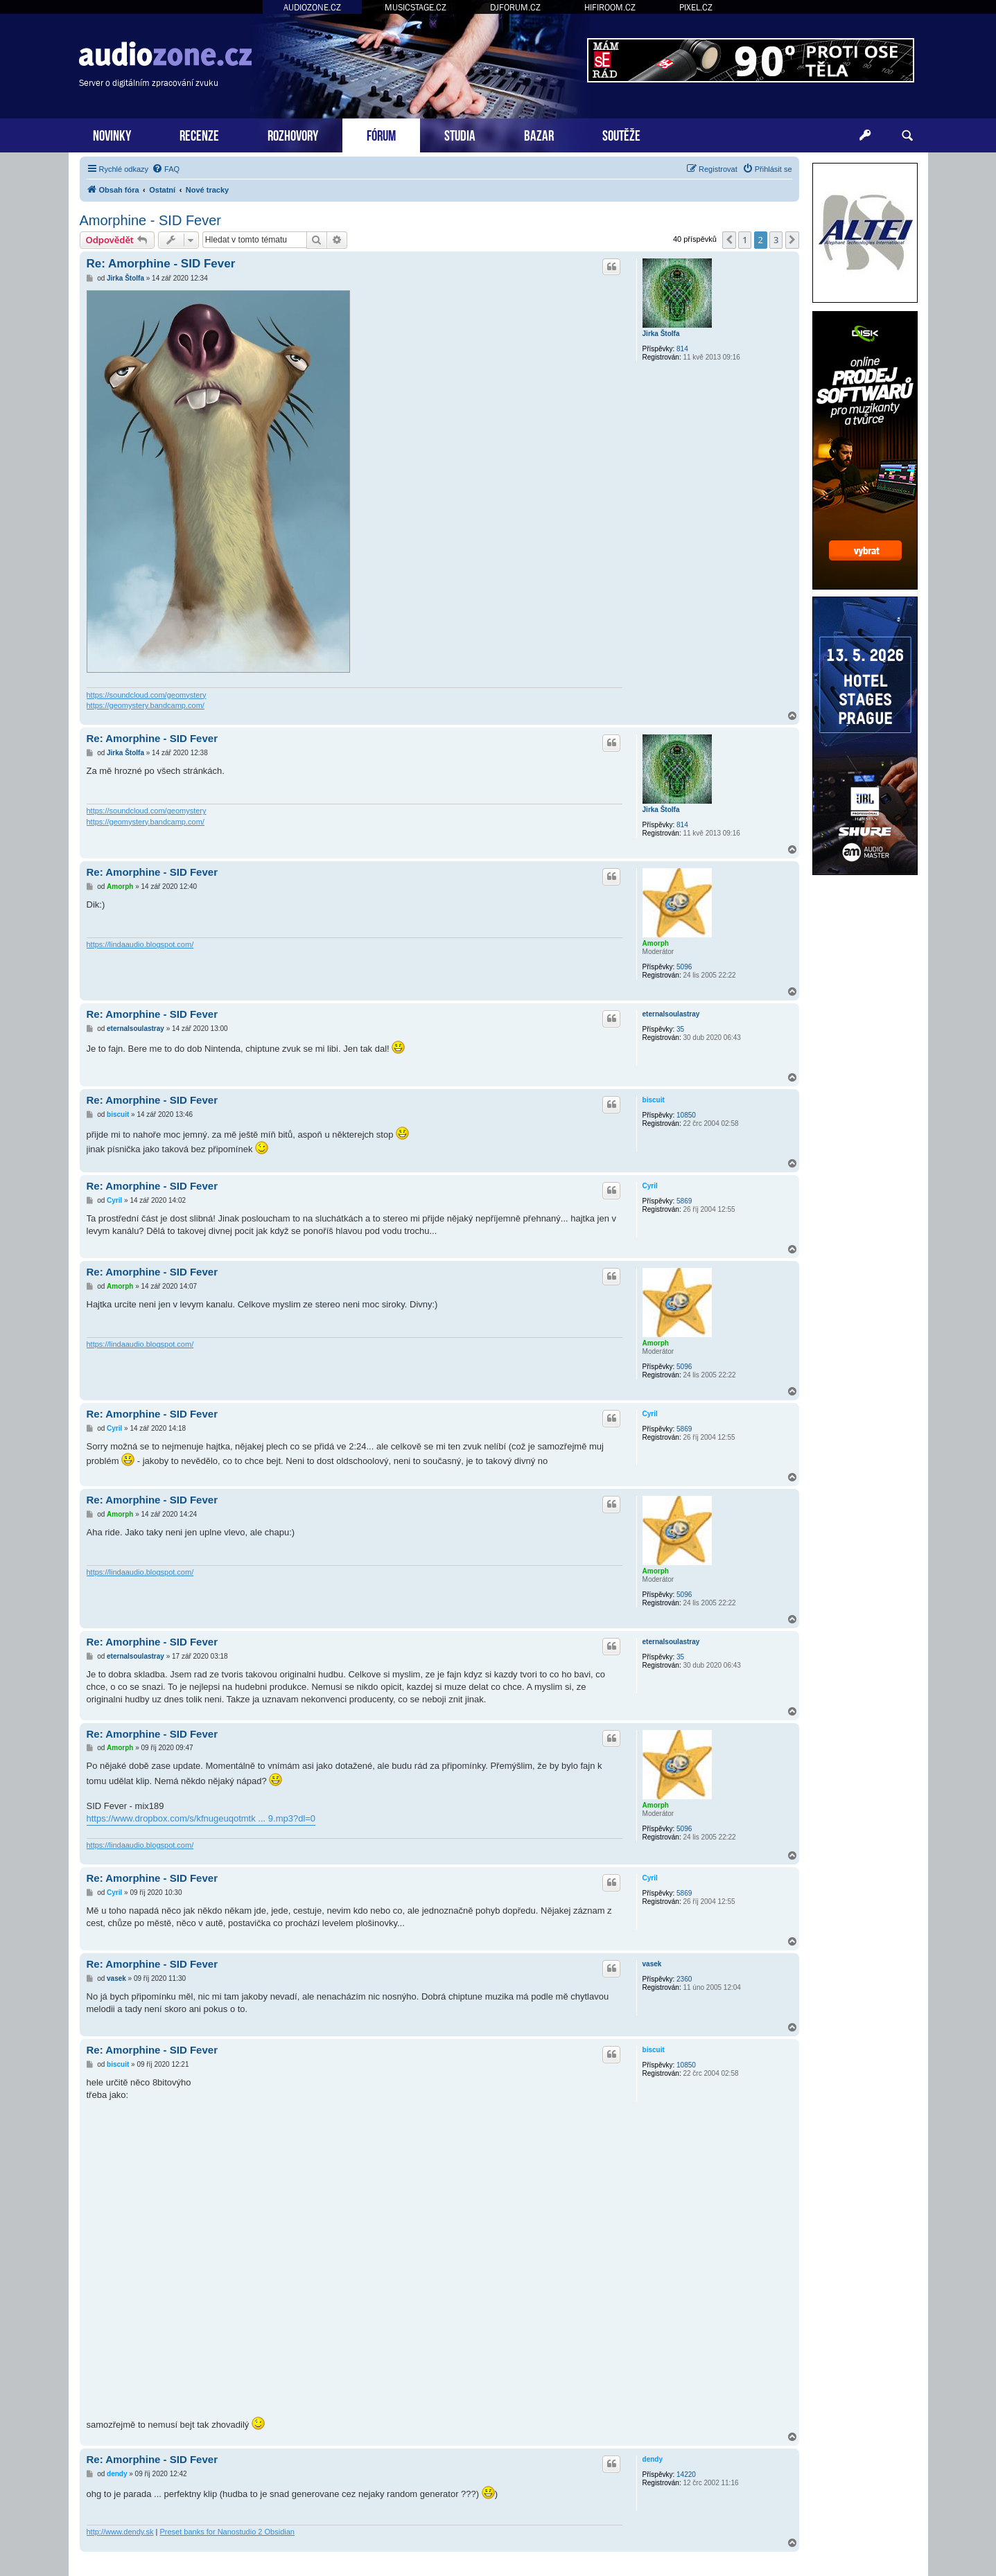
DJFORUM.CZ (515, 7)
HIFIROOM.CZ (610, 7)
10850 (686, 1115)
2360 (684, 1979)
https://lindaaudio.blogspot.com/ (140, 944)
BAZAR (539, 134)
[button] (729, 239)
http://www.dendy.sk (120, 2532)
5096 (684, 967)
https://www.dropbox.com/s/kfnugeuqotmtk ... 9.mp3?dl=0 (201, 1818)
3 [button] (776, 239)
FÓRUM (381, 134)
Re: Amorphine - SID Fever (161, 263)
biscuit (654, 1100)
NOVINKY (112, 134)
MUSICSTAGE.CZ (415, 7)
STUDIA (459, 134)
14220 (686, 2474)
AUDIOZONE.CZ (312, 7)
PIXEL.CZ (696, 7)
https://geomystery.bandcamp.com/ (145, 705)
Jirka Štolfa (661, 333)
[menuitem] (166, 169)
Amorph (656, 943)
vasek (652, 1964)
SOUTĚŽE (621, 134)
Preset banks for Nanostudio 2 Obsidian (227, 2532)
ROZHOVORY (293, 134)
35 (680, 1029)
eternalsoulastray (671, 1014)
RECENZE (199, 134)
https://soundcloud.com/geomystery (147, 695)
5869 (684, 1201)
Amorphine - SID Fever (151, 220)
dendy (653, 2459)
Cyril (650, 1186)
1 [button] (744, 239)
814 (682, 349)
